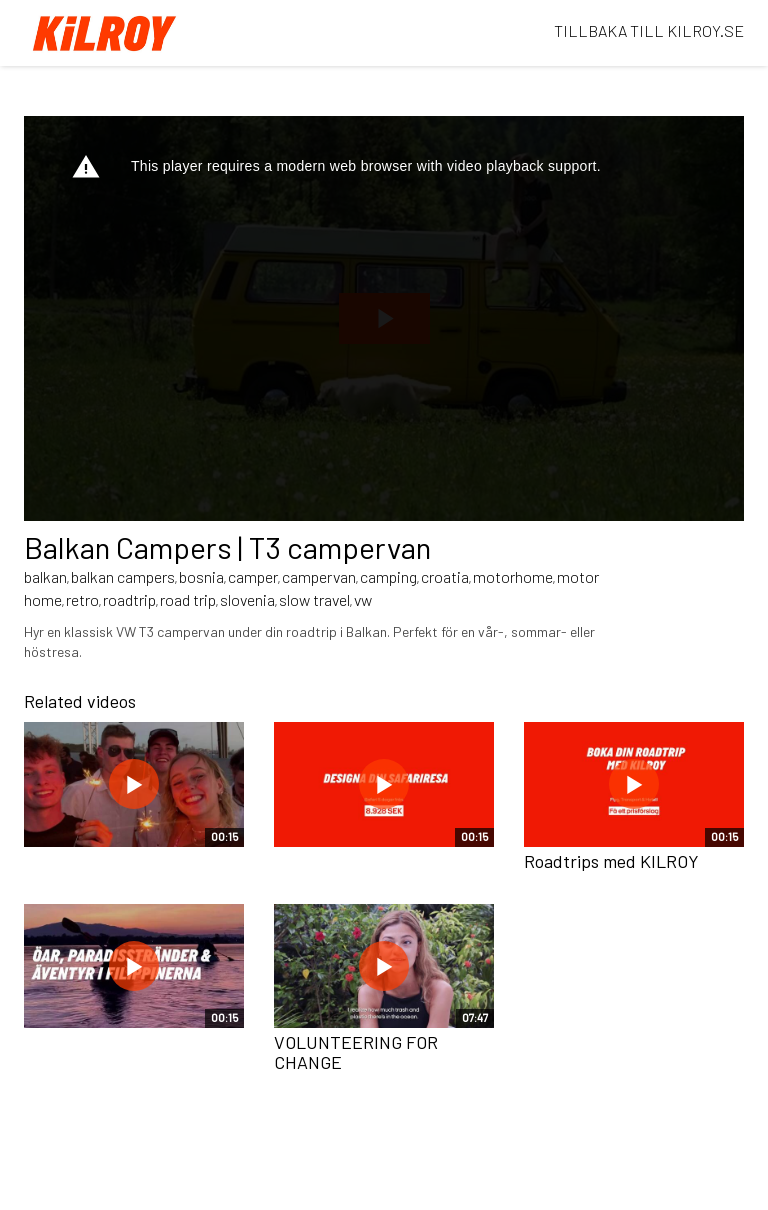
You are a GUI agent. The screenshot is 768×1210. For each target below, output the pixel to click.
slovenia (247, 599)
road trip (188, 599)
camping (388, 576)
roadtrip (129, 599)
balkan (45, 576)
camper (253, 576)
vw (363, 599)
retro (82, 599)
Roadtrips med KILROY (611, 861)
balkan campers (123, 576)
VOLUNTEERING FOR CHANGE (356, 1052)
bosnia (201, 576)
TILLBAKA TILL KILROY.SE (649, 30)
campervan (319, 576)
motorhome (513, 576)
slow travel (314, 599)
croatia (445, 576)
